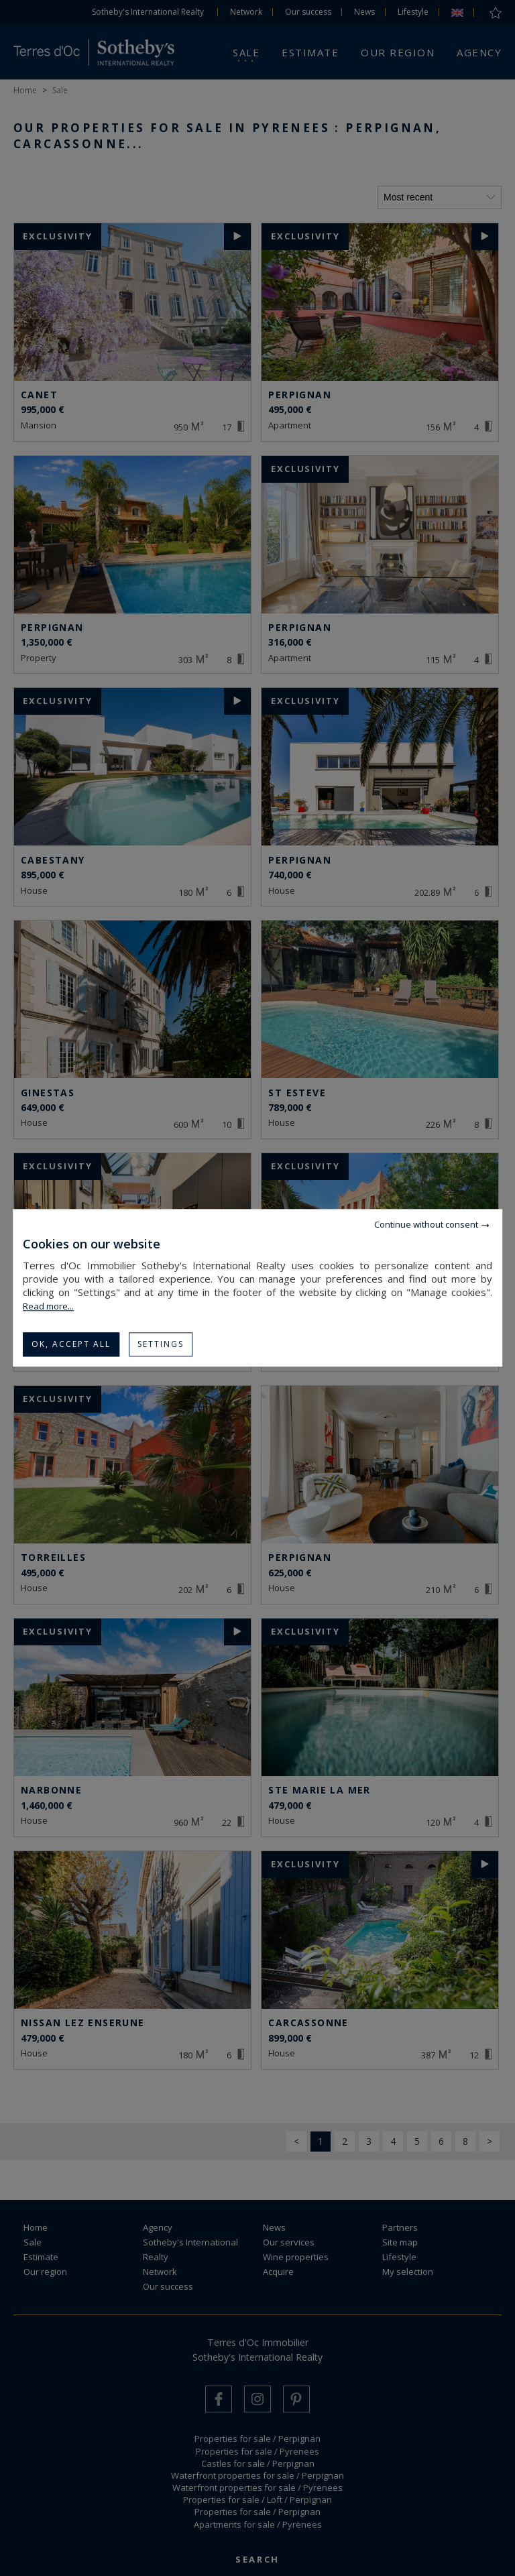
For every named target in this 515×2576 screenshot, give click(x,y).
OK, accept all (71, 1344)
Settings (160, 1344)
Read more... (48, 1306)
